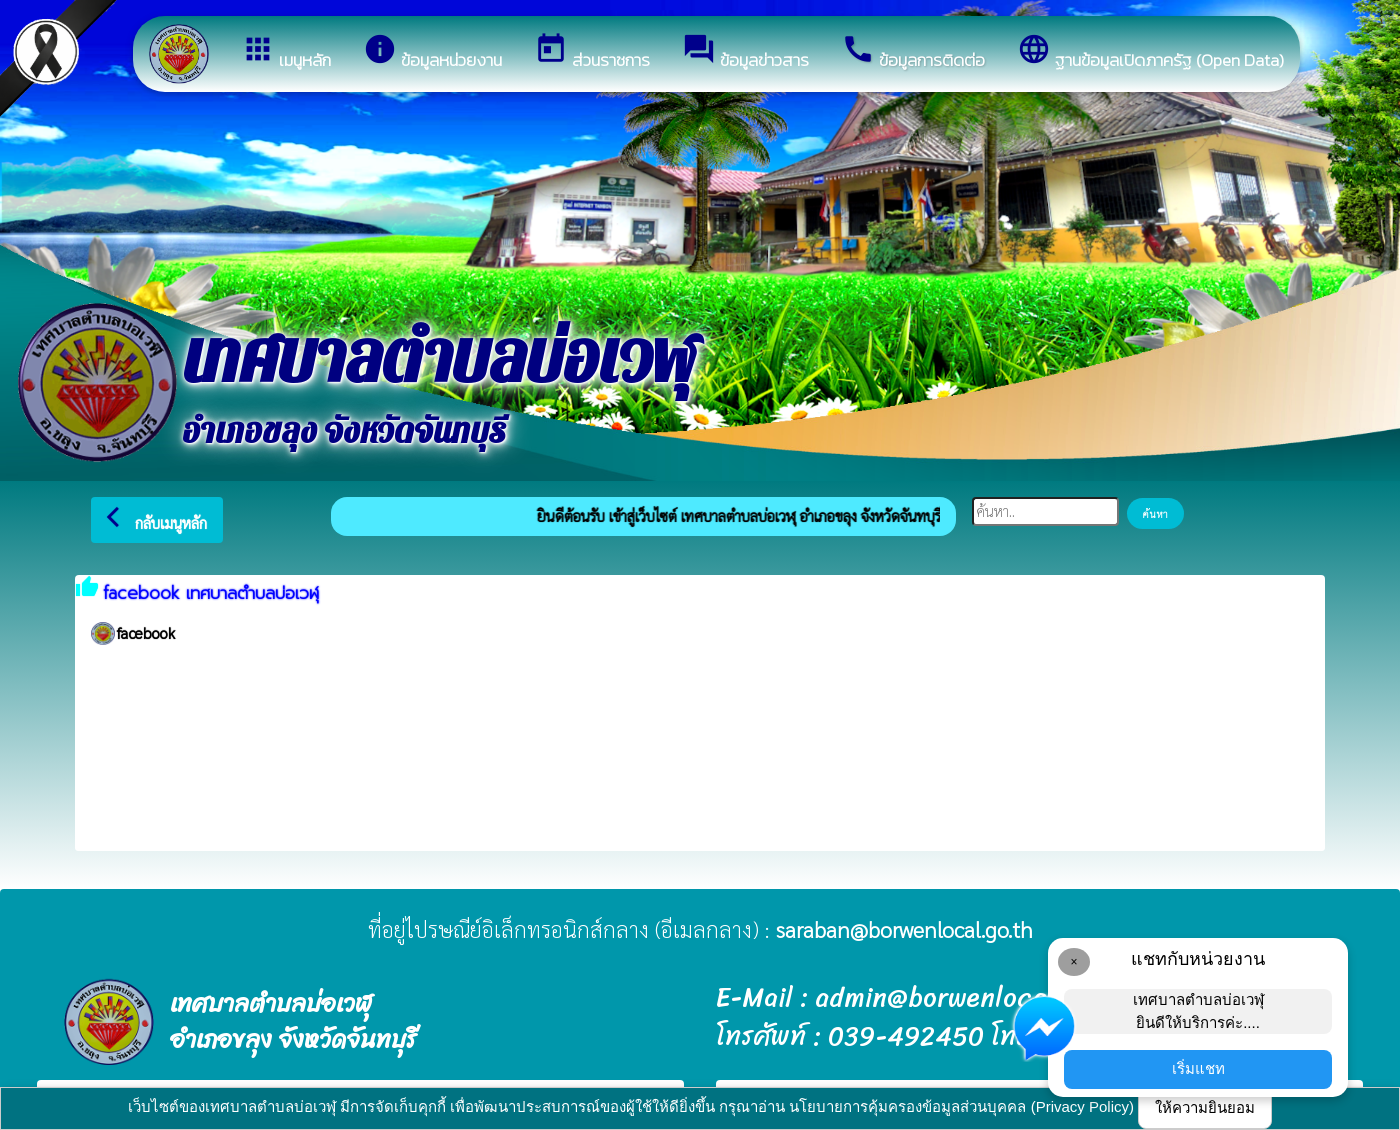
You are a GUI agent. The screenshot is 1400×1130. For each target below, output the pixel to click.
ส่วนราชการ (592, 52)
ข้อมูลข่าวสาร (745, 52)
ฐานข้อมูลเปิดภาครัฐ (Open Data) (1150, 52)
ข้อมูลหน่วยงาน (432, 52)
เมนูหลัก (286, 52)
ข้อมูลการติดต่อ (913, 52)
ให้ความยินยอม (1205, 1107)
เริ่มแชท (1198, 1068)
